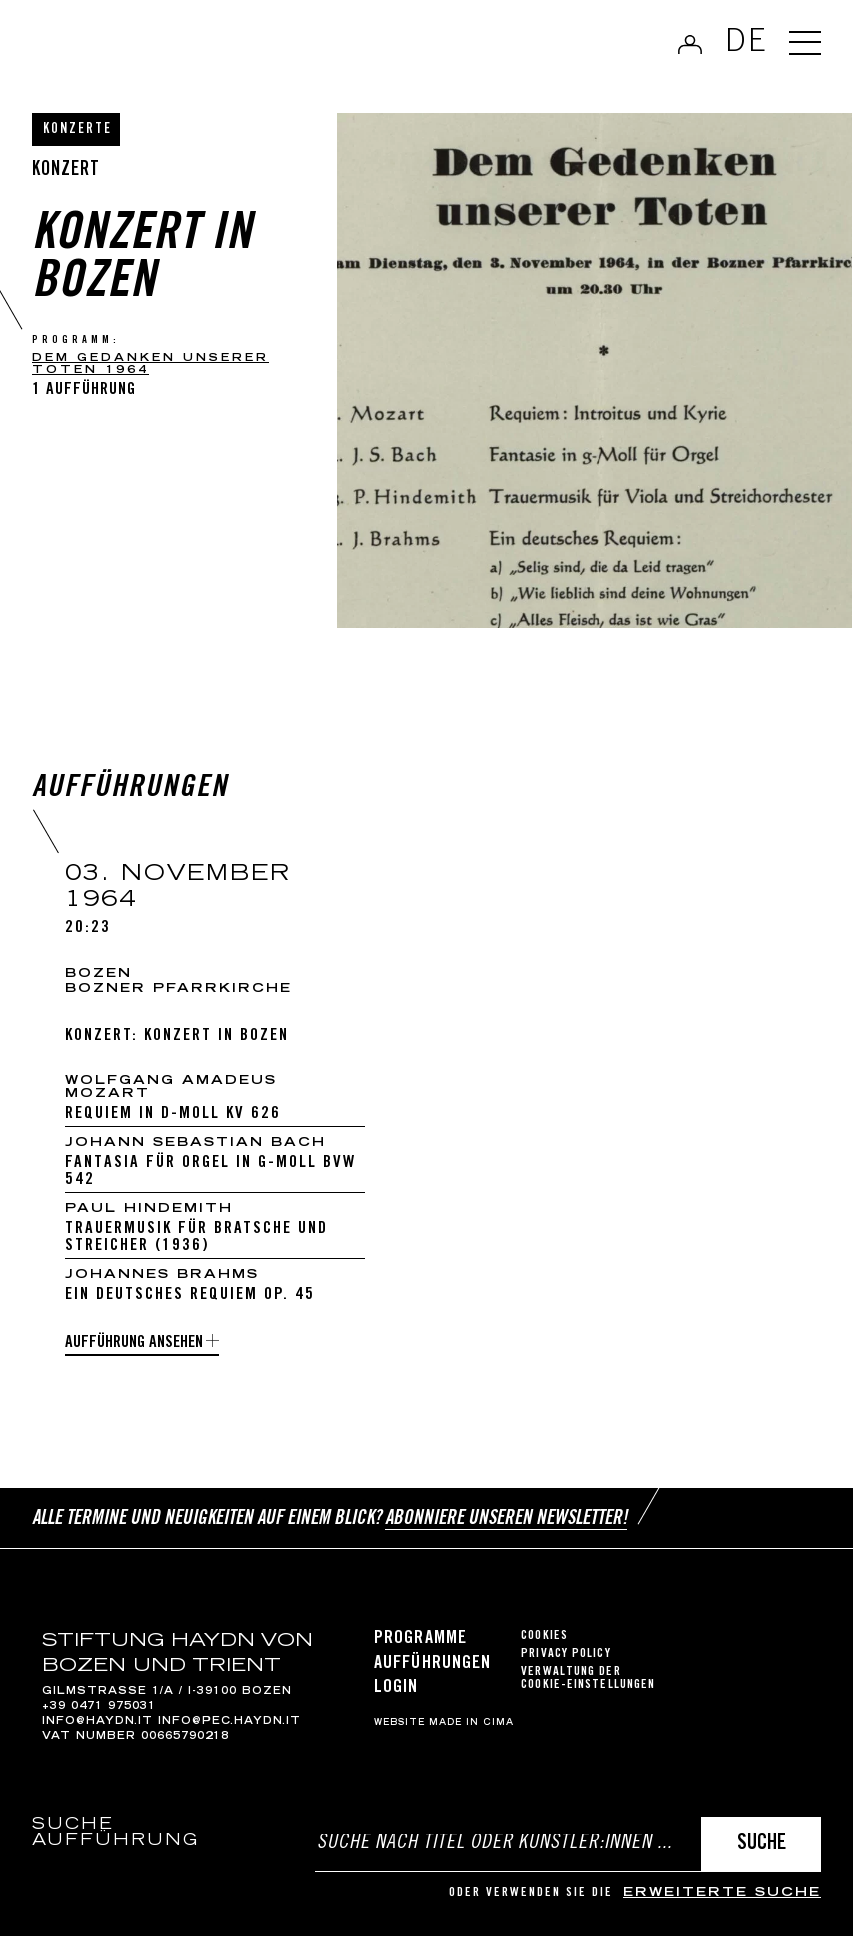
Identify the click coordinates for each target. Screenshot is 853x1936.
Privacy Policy (565, 1654)
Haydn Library (159, 46)
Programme (420, 1639)
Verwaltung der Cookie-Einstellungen (588, 1679)
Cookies (544, 1636)
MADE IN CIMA (471, 1723)
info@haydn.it (97, 1722)
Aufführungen (432, 1664)
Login (396, 1688)
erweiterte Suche (722, 1893)
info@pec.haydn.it (229, 1722)
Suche (761, 1844)
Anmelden (690, 44)
